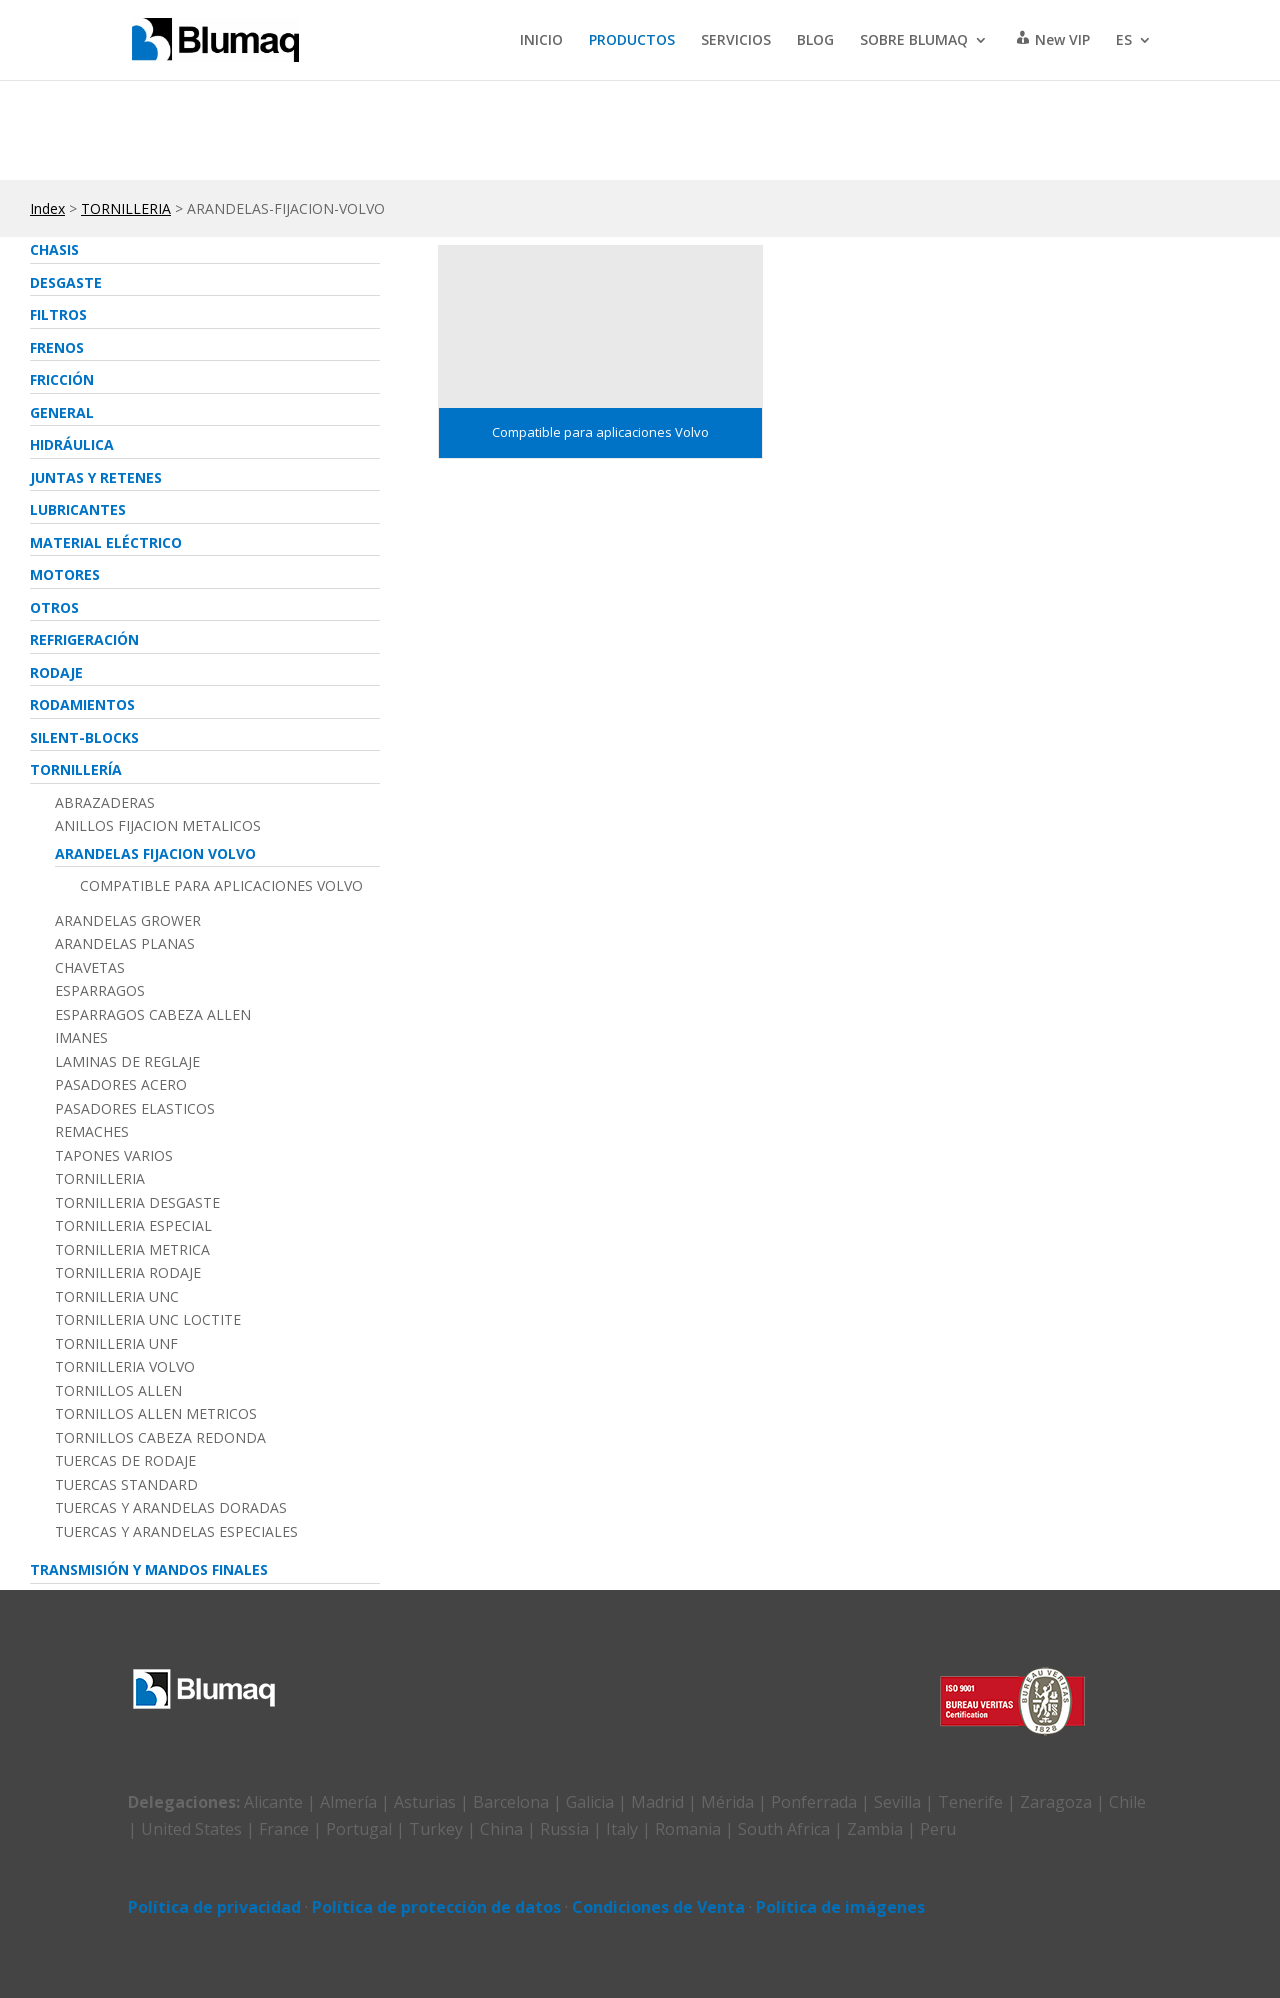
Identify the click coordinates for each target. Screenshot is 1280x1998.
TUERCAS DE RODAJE (125, 1461)
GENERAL (62, 412)
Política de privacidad (214, 1907)
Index (47, 208)
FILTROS (58, 314)
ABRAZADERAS (105, 803)
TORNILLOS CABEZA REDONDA (160, 1438)
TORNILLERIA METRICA (132, 1250)
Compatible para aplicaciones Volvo (221, 886)
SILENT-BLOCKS (84, 737)
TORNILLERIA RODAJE (128, 1273)
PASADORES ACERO (121, 1085)
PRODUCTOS (632, 41)
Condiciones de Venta (658, 1907)
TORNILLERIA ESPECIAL (133, 1226)
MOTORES (65, 574)
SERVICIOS (736, 41)
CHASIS (54, 249)
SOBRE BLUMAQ (914, 41)
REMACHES (92, 1132)
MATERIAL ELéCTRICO (106, 542)
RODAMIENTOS (82, 704)
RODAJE (56, 672)
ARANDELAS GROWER (128, 921)
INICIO (541, 41)
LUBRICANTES (78, 509)
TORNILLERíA (76, 769)
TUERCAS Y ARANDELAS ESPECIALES (176, 1532)
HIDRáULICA (72, 444)
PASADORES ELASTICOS (135, 1109)
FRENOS (57, 347)
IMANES (81, 1038)
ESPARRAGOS (100, 991)
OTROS (54, 607)
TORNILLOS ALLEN (118, 1391)
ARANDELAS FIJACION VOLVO (155, 853)
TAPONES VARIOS (114, 1156)
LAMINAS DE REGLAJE (127, 1062)
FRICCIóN (62, 379)
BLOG (815, 41)
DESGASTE (66, 282)
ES (1124, 41)
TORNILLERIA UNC (117, 1297)
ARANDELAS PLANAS (125, 944)
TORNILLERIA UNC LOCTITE (148, 1320)
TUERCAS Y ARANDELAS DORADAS (171, 1508)
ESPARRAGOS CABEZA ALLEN (153, 1015)
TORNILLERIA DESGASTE (137, 1203)
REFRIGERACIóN (84, 639)
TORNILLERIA (126, 208)
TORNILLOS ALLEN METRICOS (156, 1414)
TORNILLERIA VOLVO (125, 1367)
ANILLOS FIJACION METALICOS (158, 826)
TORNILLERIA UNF (116, 1344)
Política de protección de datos (436, 1907)
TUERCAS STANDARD (126, 1485)
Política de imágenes (840, 1907)
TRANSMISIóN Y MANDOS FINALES (149, 1569)
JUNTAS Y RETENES (96, 477)
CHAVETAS (90, 968)
